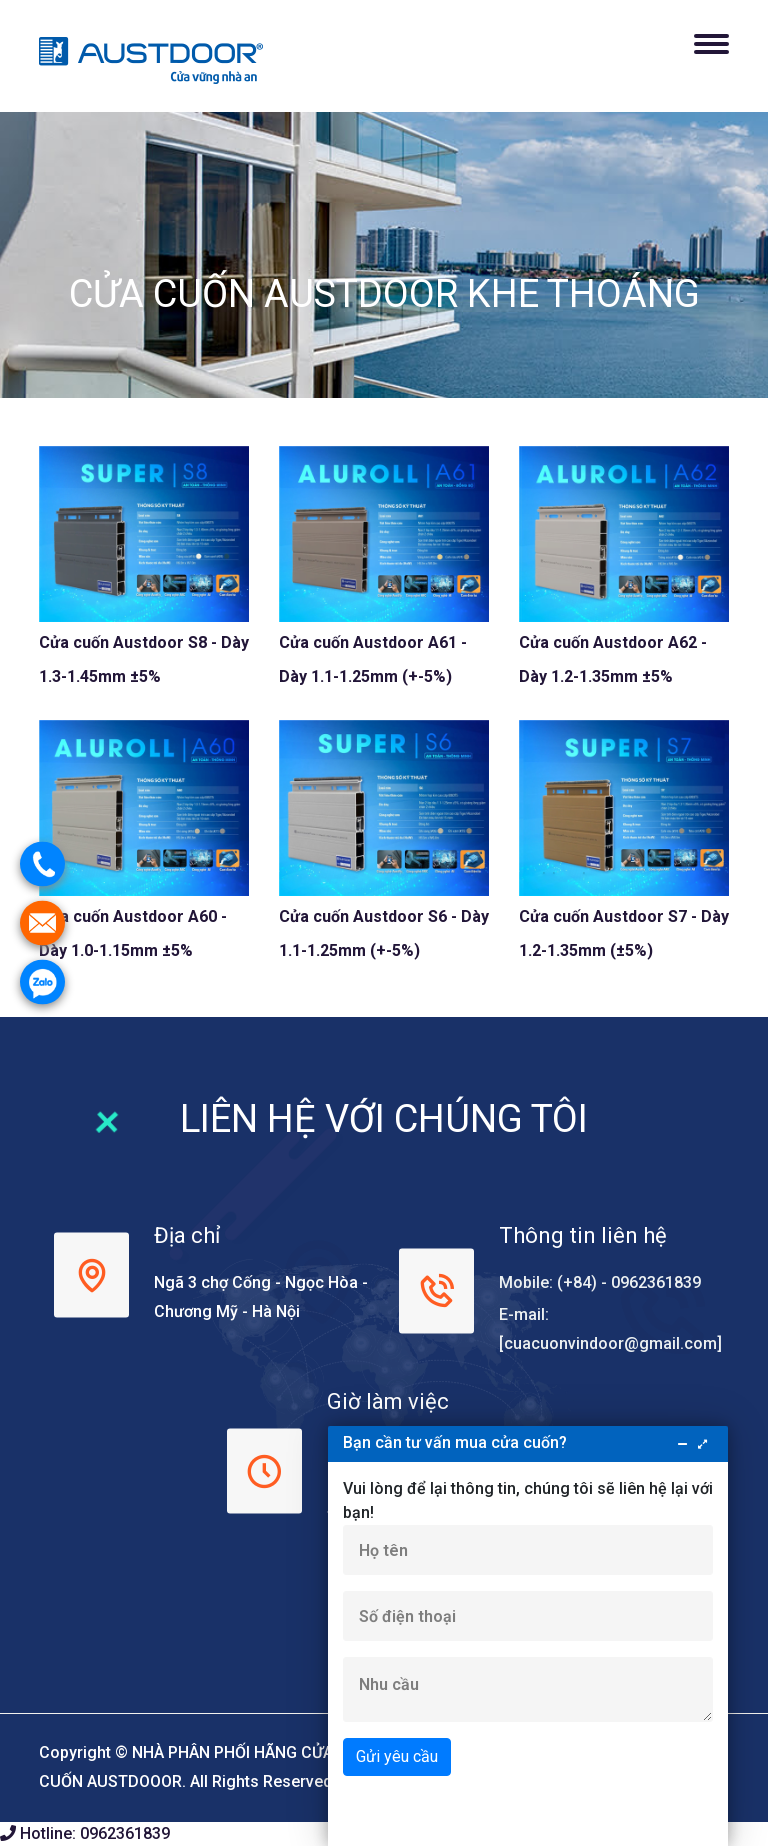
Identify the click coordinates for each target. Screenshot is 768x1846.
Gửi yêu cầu (397, 1756)
